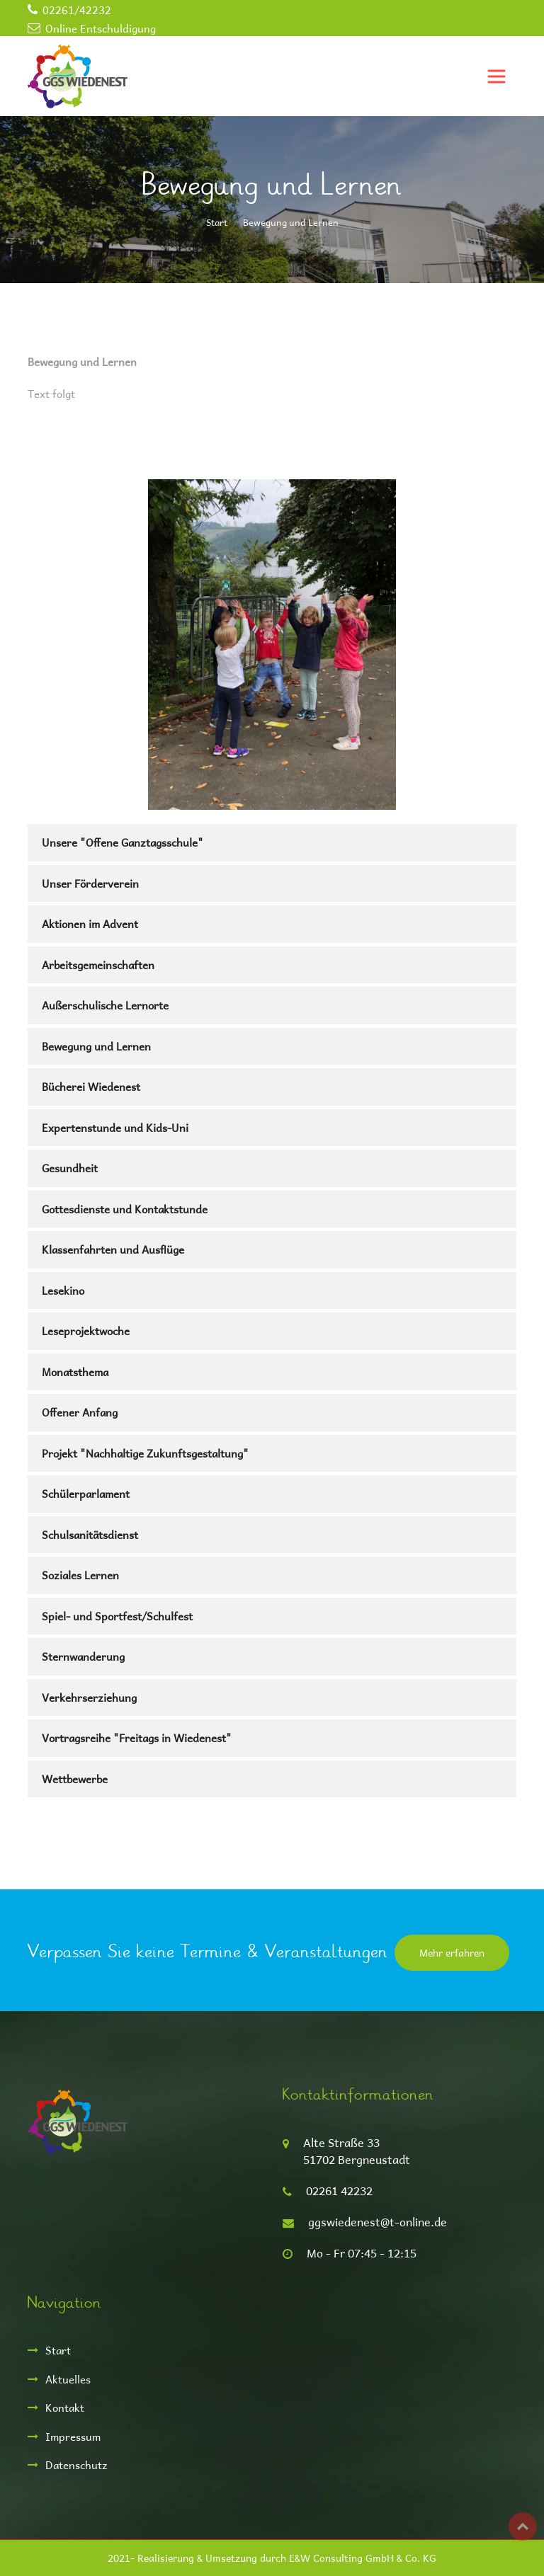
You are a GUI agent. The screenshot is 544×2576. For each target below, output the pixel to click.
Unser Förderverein (90, 883)
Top (523, 2526)
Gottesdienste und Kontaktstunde (125, 1208)
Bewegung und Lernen (96, 1046)
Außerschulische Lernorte (105, 1005)
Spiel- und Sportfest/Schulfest (117, 1615)
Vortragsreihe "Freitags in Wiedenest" (137, 1737)
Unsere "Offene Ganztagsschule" (122, 842)
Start (216, 222)
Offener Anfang (80, 1412)
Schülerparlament (86, 1493)
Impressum (73, 2436)
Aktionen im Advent (90, 923)
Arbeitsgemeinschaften (98, 964)
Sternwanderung (83, 1656)
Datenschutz (76, 2464)
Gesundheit (70, 1167)
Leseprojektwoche (86, 1330)
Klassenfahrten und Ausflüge (113, 1249)
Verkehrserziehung (89, 1697)
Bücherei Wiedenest (91, 1086)
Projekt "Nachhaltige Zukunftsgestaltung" (145, 1453)
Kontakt (64, 2407)
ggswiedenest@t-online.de (377, 2222)
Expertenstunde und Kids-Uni (115, 1127)
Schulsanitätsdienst (90, 1534)
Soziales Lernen (80, 1574)
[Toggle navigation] (496, 76)
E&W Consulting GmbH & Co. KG (362, 2558)
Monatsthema (75, 1371)
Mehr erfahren (451, 1952)
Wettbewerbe (75, 1778)
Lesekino (63, 1290)
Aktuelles (68, 2379)
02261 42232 (339, 2191)
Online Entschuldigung (100, 28)
